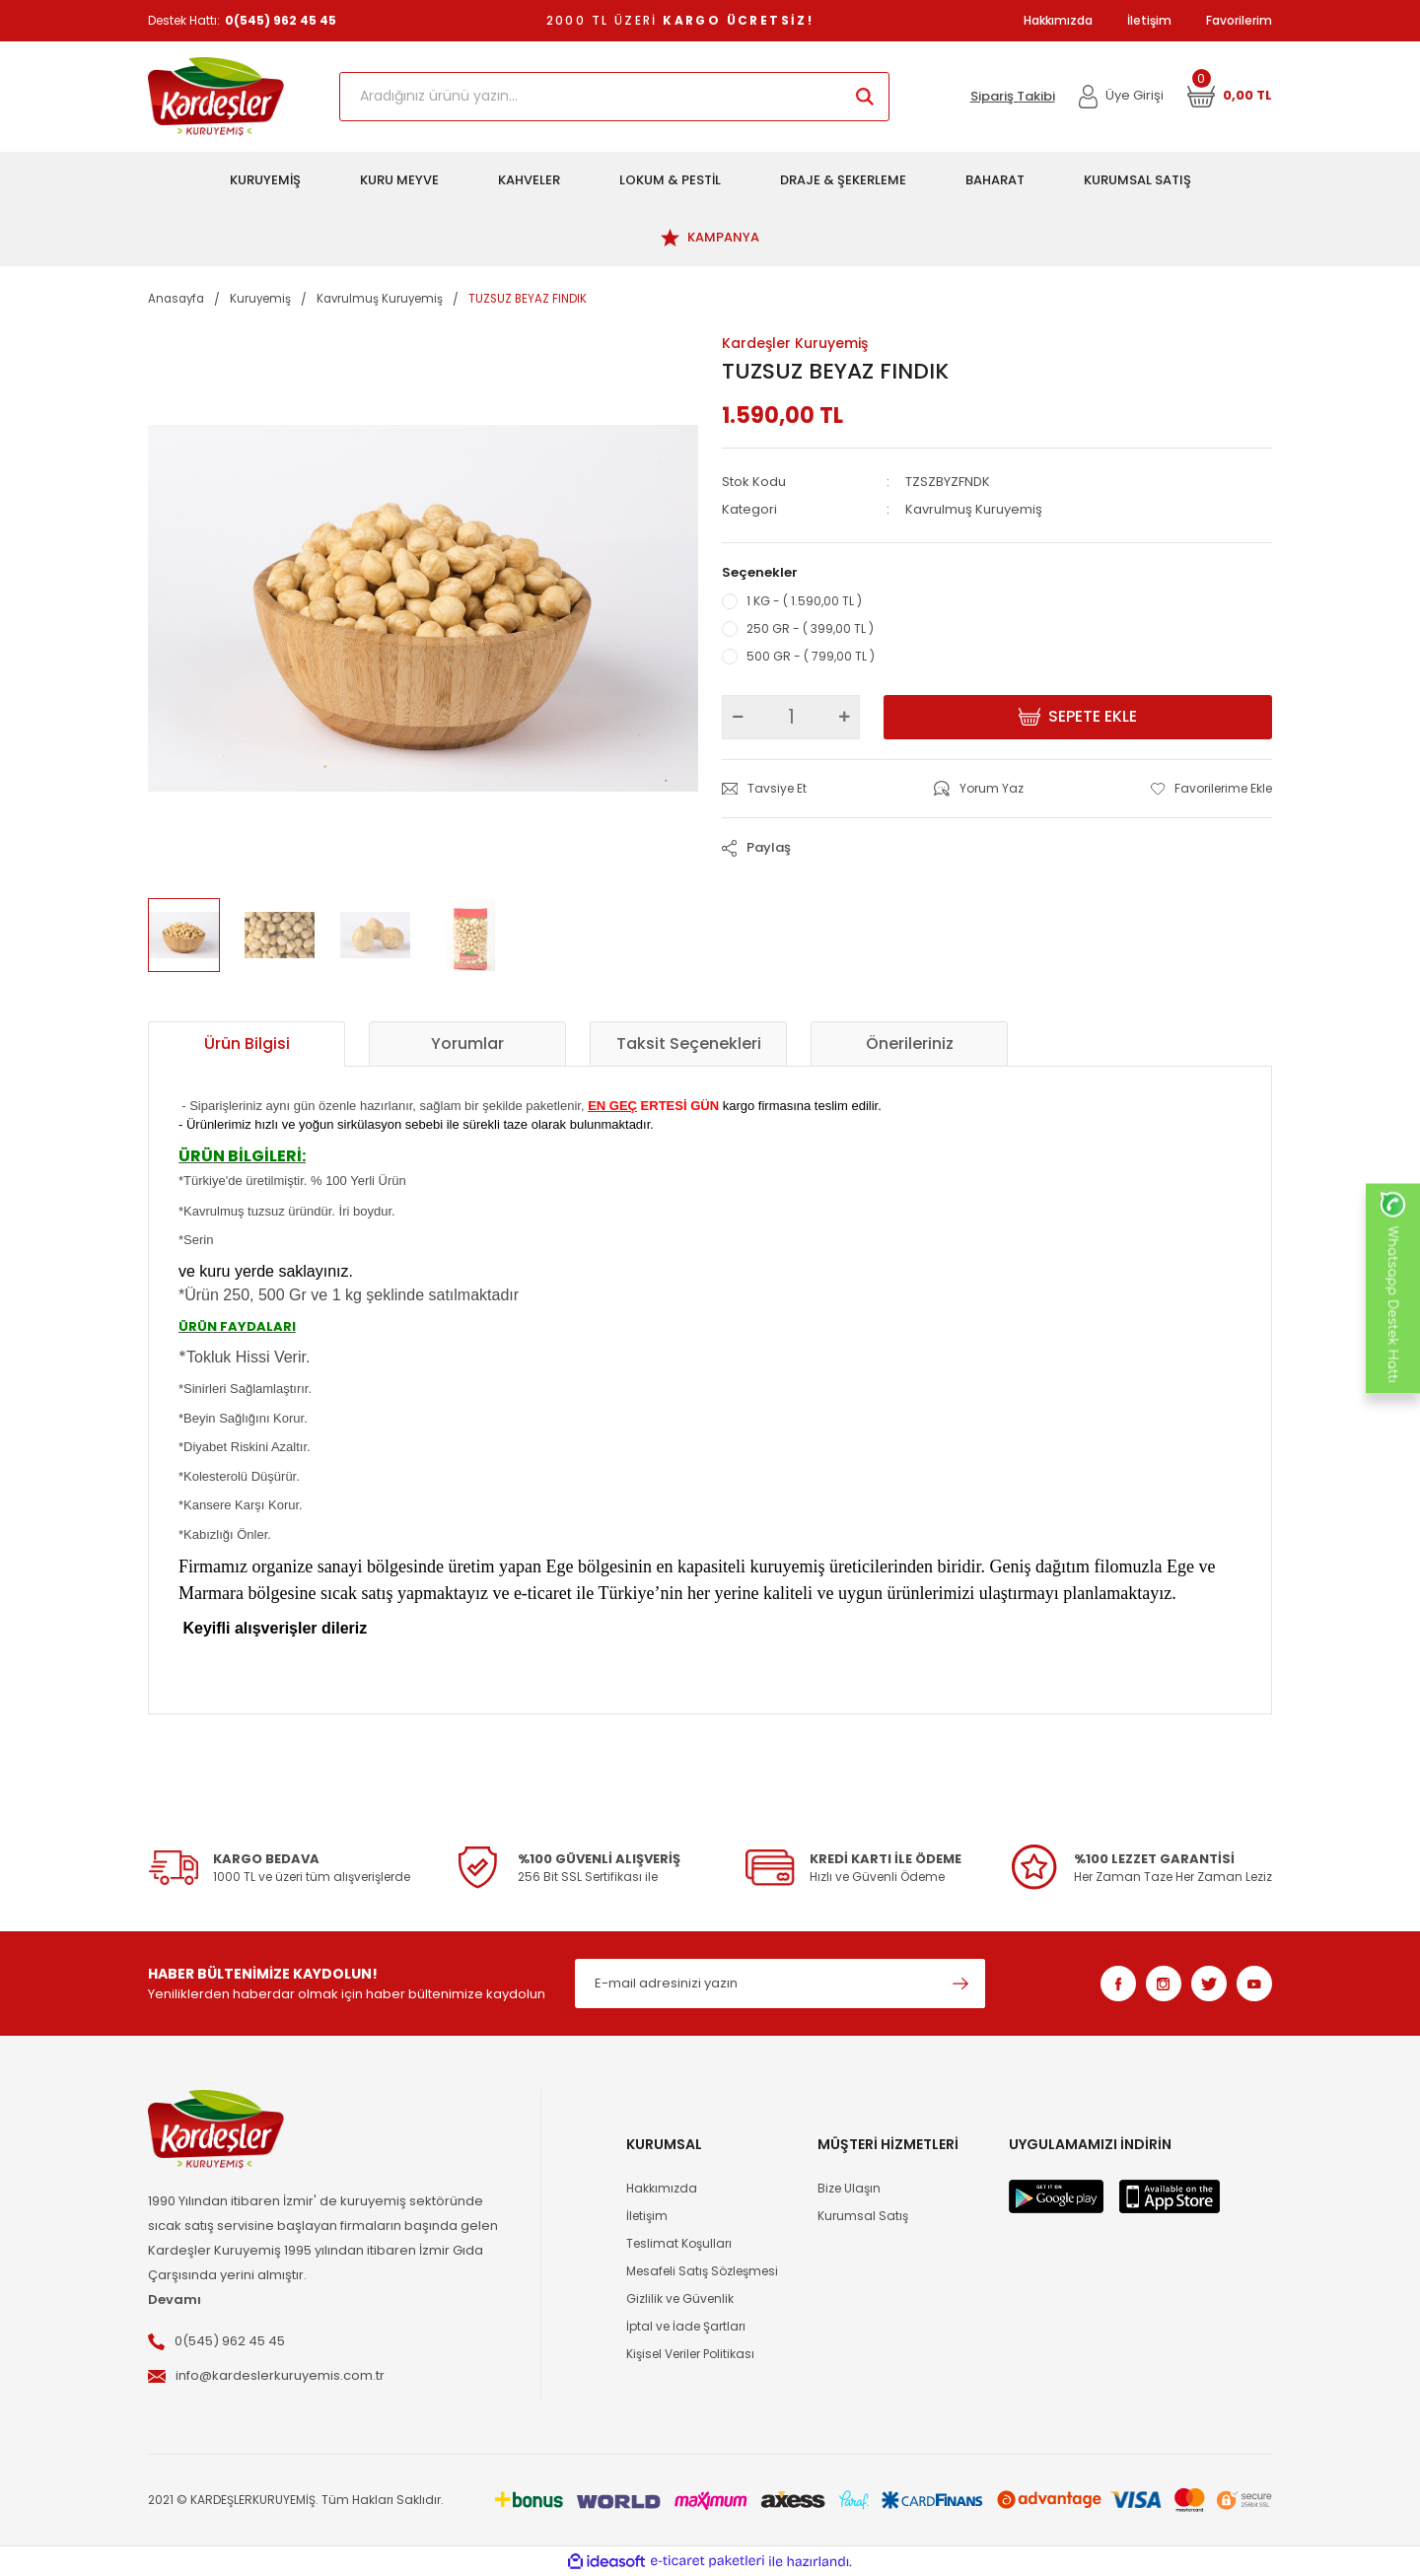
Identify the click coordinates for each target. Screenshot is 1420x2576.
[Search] (614, 96)
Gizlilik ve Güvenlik (680, 2298)
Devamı (174, 2299)
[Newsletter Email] (780, 1983)
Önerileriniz (910, 1043)
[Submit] (960, 1983)
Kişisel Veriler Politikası (690, 2353)
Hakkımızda (1058, 20)
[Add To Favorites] (1211, 789)
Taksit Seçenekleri (688, 1043)
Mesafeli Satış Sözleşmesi (702, 2271)
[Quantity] (790, 717)
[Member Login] (1122, 96)
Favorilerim (1239, 20)
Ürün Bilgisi (247, 1043)
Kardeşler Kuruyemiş (795, 343)
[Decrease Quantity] (737, 717)
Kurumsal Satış (862, 2215)
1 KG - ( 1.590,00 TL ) (804, 600)
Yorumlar (467, 1043)
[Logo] (216, 96)
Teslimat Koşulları (679, 2243)
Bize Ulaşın (849, 2188)
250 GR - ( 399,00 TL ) (810, 628)
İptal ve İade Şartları (686, 2326)
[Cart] (1229, 97)
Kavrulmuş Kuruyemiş (973, 509)
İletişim (1149, 20)
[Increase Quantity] (844, 717)
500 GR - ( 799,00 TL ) (810, 656)
